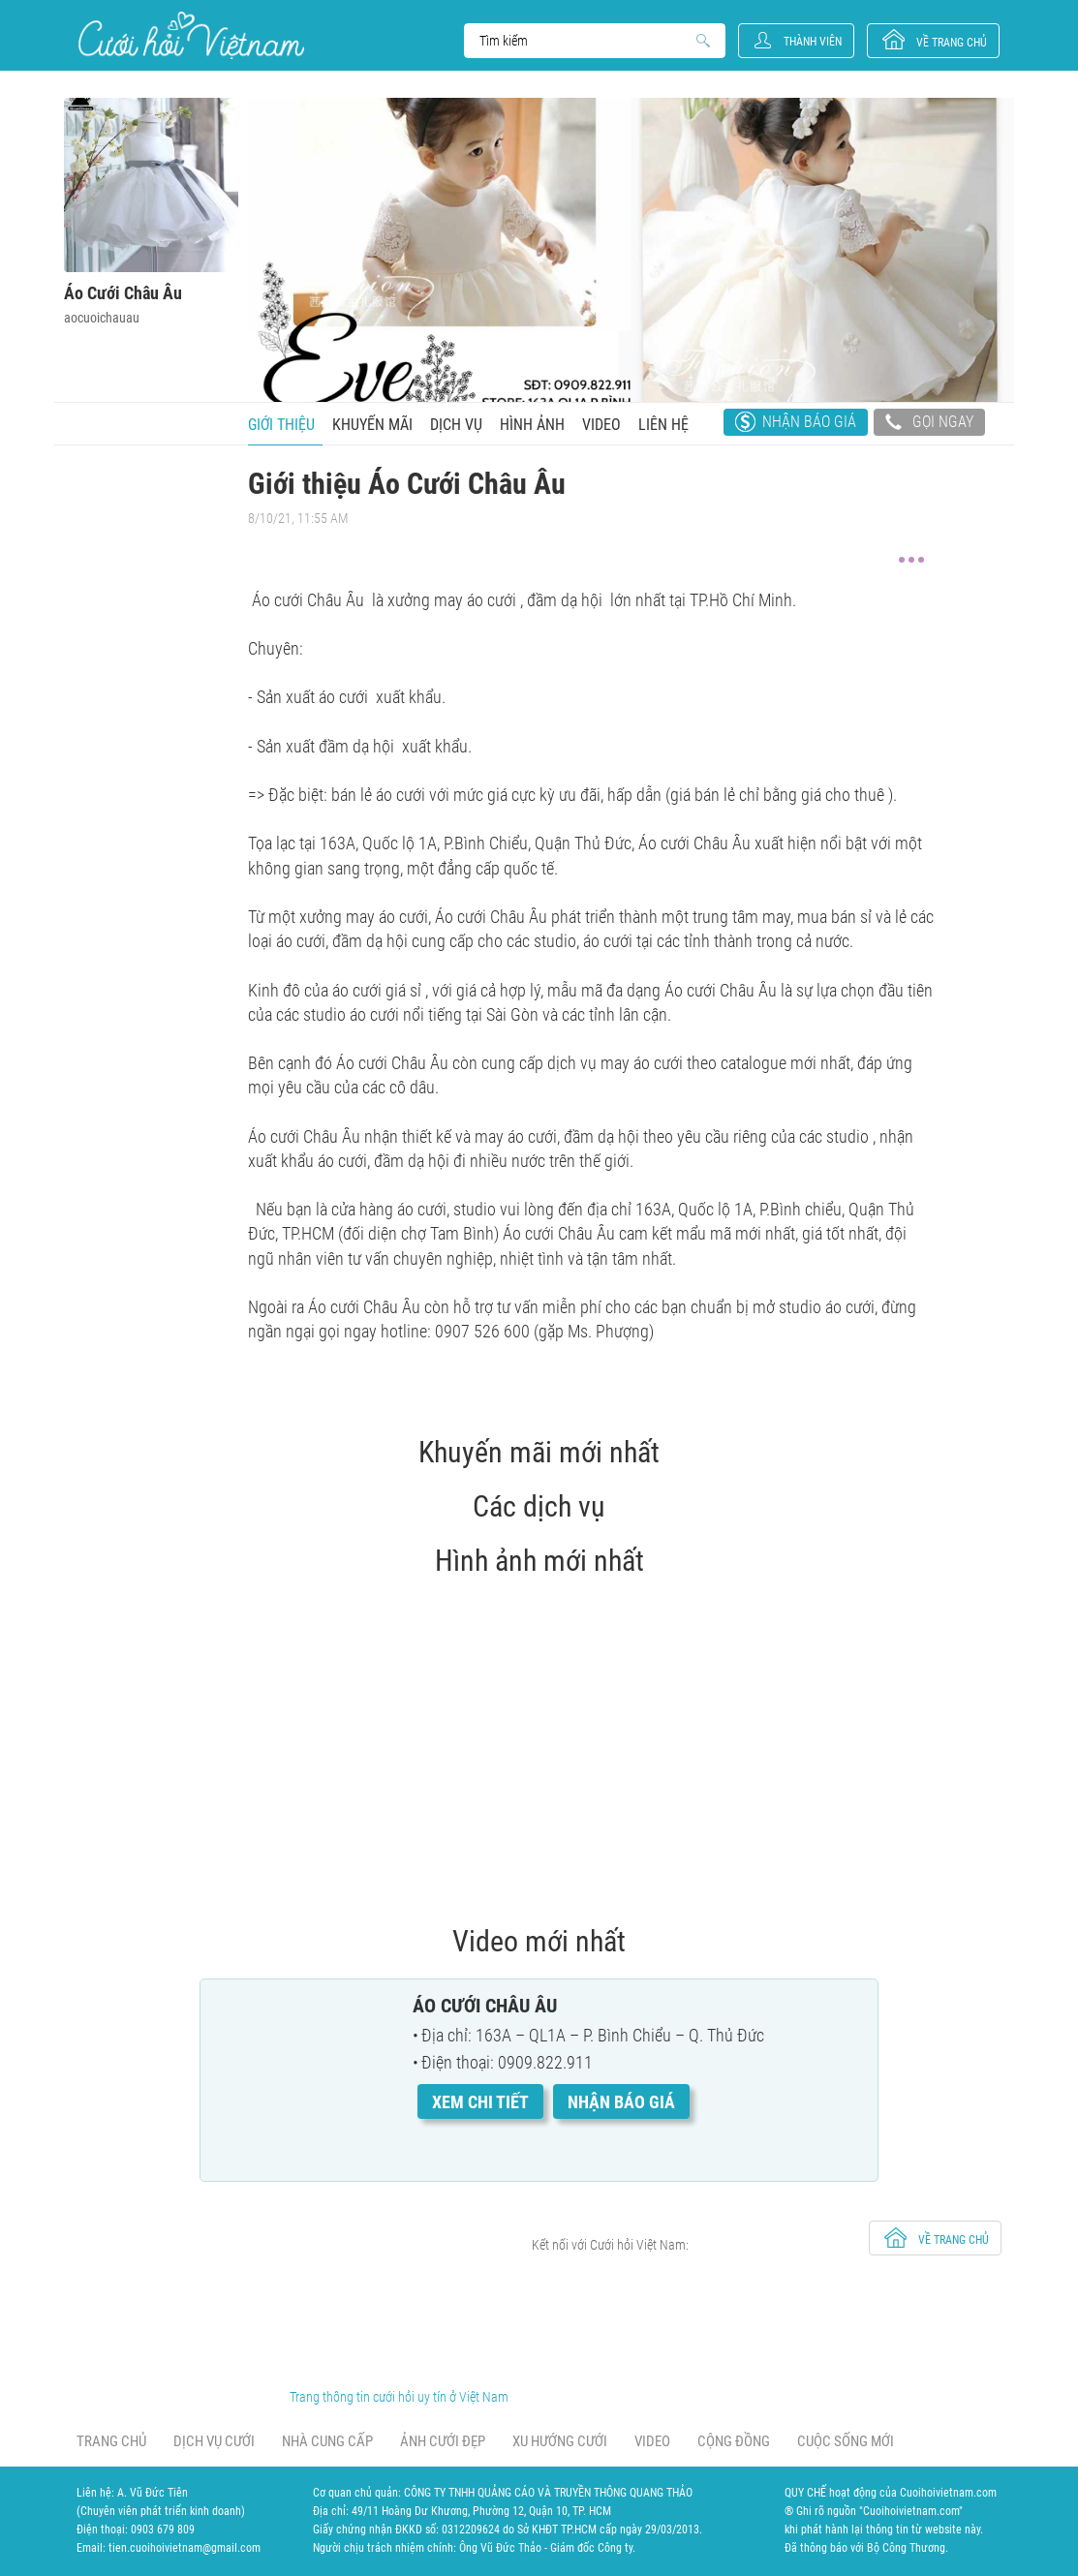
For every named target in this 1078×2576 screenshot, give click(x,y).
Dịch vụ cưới (214, 2441)
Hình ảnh (532, 424)
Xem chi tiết (480, 2102)
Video (601, 424)
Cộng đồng (733, 2441)
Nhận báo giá (809, 422)
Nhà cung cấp (327, 2441)
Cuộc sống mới (845, 2441)
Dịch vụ (456, 424)
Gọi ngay (929, 424)
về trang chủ (951, 42)
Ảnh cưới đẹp (442, 2441)
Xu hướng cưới (559, 2441)
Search (585, 40)
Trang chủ (111, 2441)
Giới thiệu (281, 424)
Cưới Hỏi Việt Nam (191, 35)
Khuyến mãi (372, 424)
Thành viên (813, 41)
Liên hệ (663, 424)
